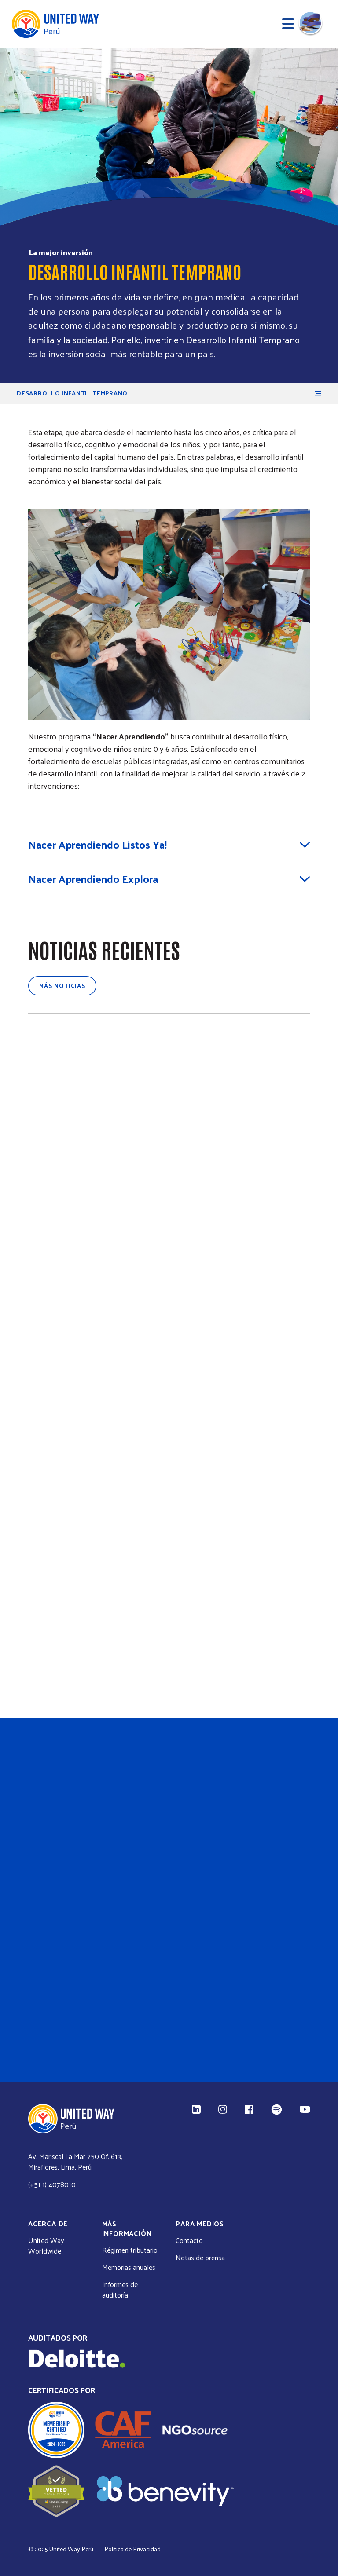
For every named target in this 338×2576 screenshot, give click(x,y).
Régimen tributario (130, 2250)
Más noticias (62, 985)
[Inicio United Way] (55, 24)
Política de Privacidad (132, 2549)
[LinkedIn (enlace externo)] (196, 2109)
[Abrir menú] (288, 23)
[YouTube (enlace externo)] (305, 2109)
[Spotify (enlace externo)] (276, 2109)
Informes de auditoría (120, 2289)
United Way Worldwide (46, 2245)
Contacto (189, 2240)
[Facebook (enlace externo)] (249, 2109)
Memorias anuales (128, 2267)
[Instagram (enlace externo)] (222, 2109)
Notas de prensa (200, 2257)
